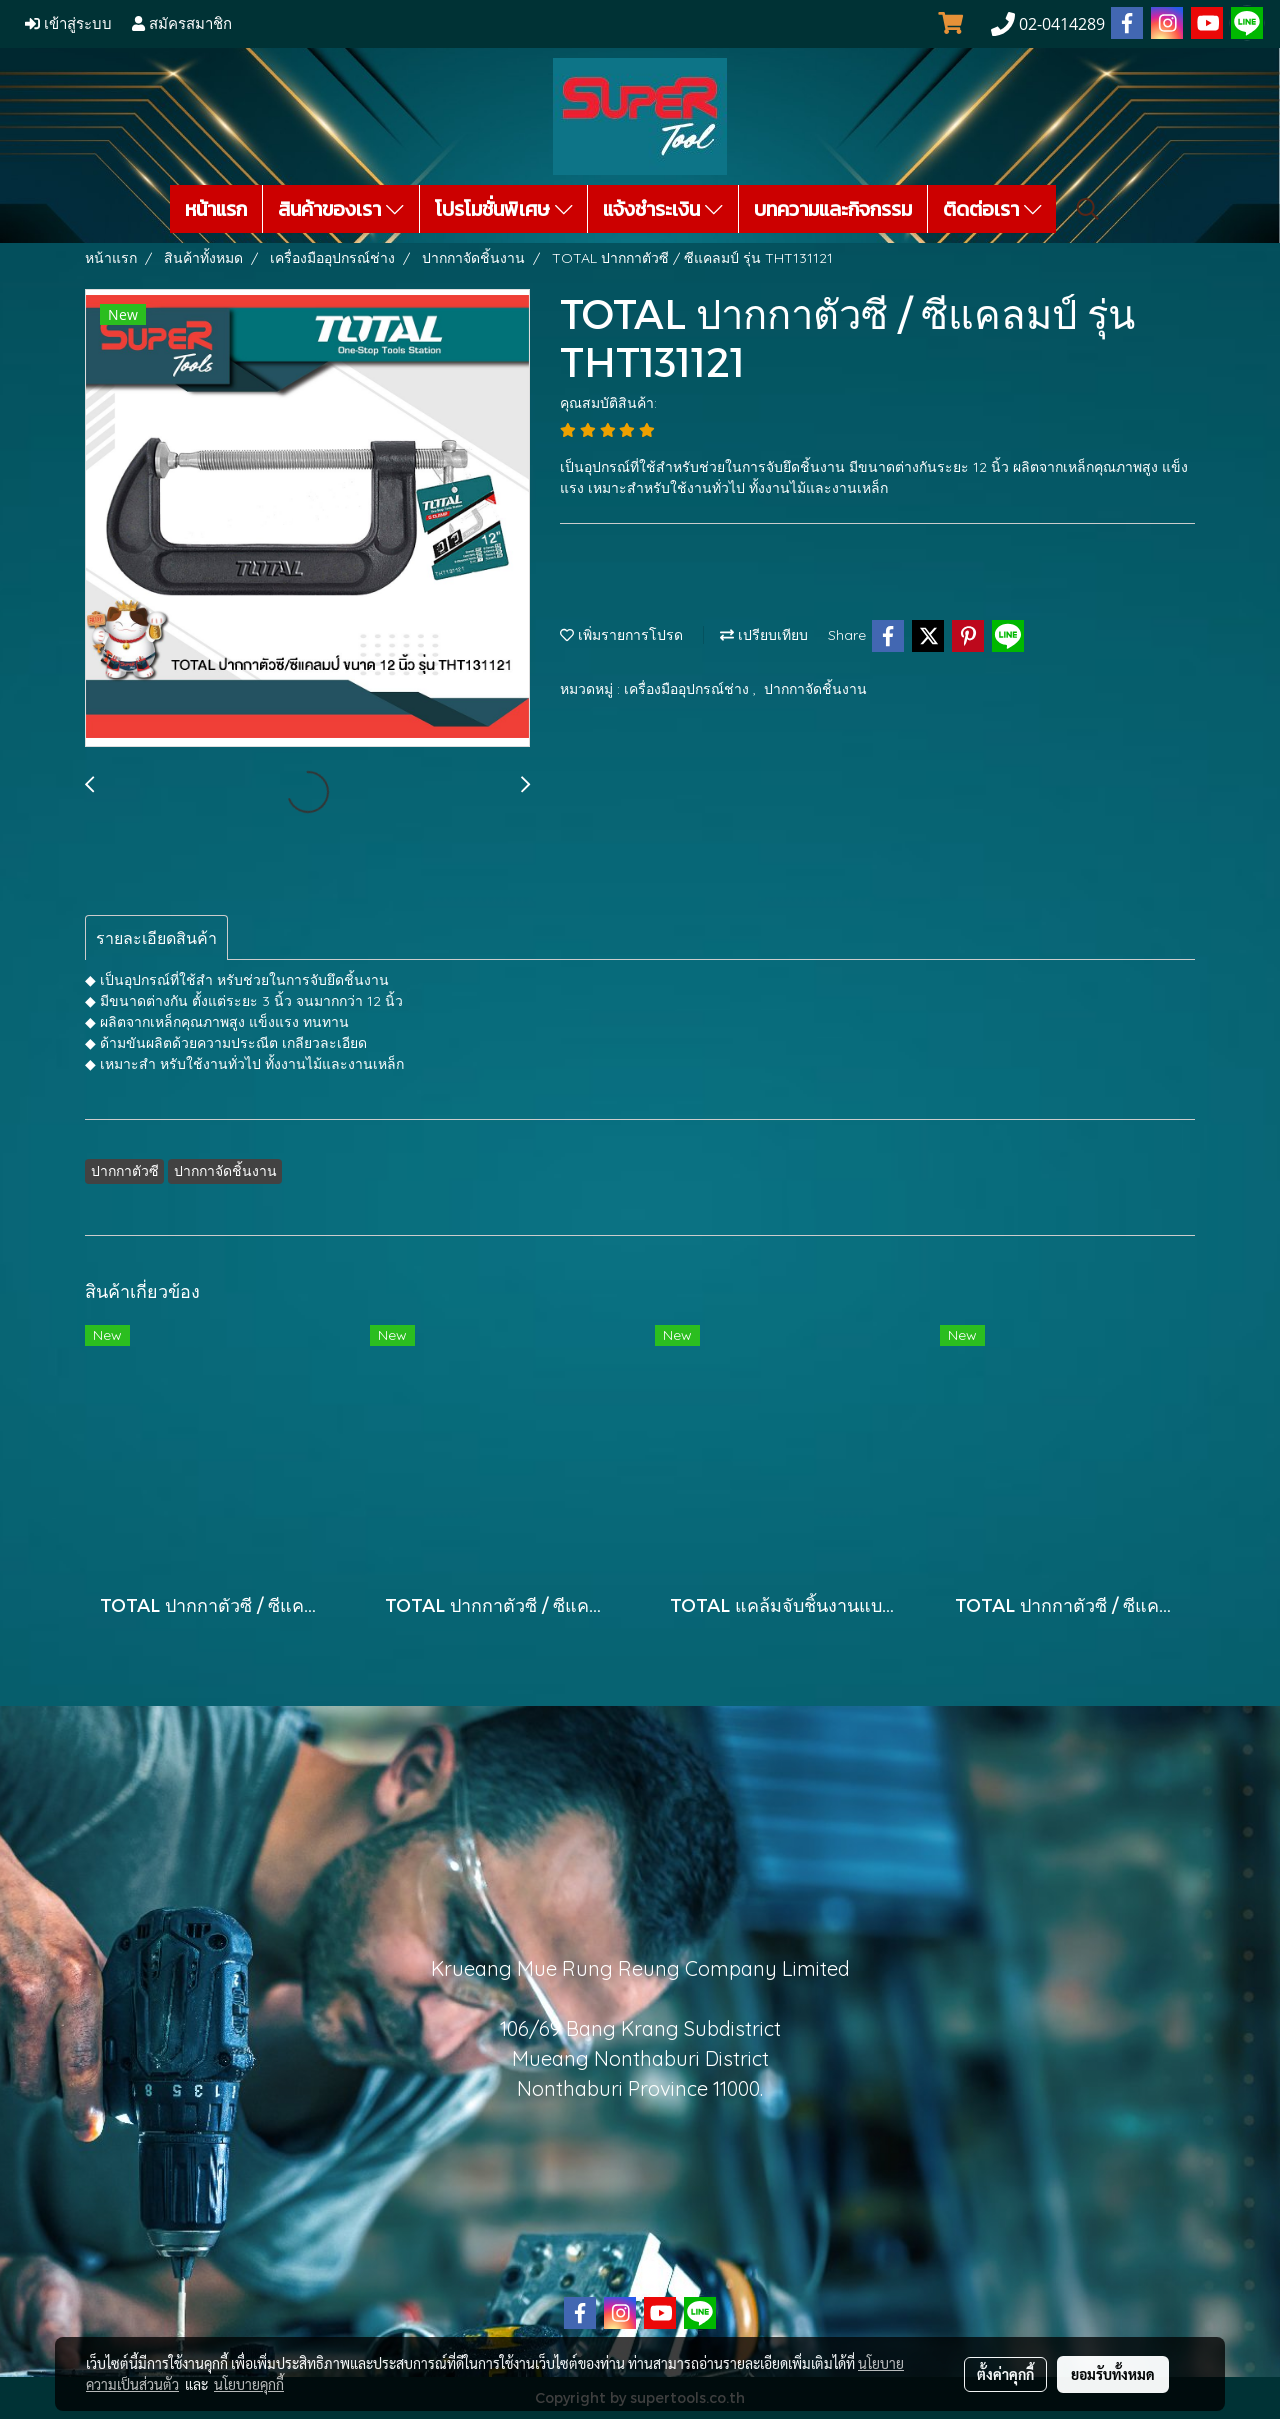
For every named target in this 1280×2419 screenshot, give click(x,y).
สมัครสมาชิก (182, 24)
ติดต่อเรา (992, 209)
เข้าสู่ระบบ (68, 24)
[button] (1088, 209)
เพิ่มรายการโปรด (621, 635)
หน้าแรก (216, 209)
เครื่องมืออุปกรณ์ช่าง (688, 689)
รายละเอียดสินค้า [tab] (156, 938)
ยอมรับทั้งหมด (1113, 2374)
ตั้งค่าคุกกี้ (1005, 2374)
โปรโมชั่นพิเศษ (504, 209)
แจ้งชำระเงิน (663, 209)
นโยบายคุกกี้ (249, 2384)
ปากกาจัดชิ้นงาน (815, 689)
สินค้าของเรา (341, 209)
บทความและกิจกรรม (833, 209)
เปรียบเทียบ (764, 635)
